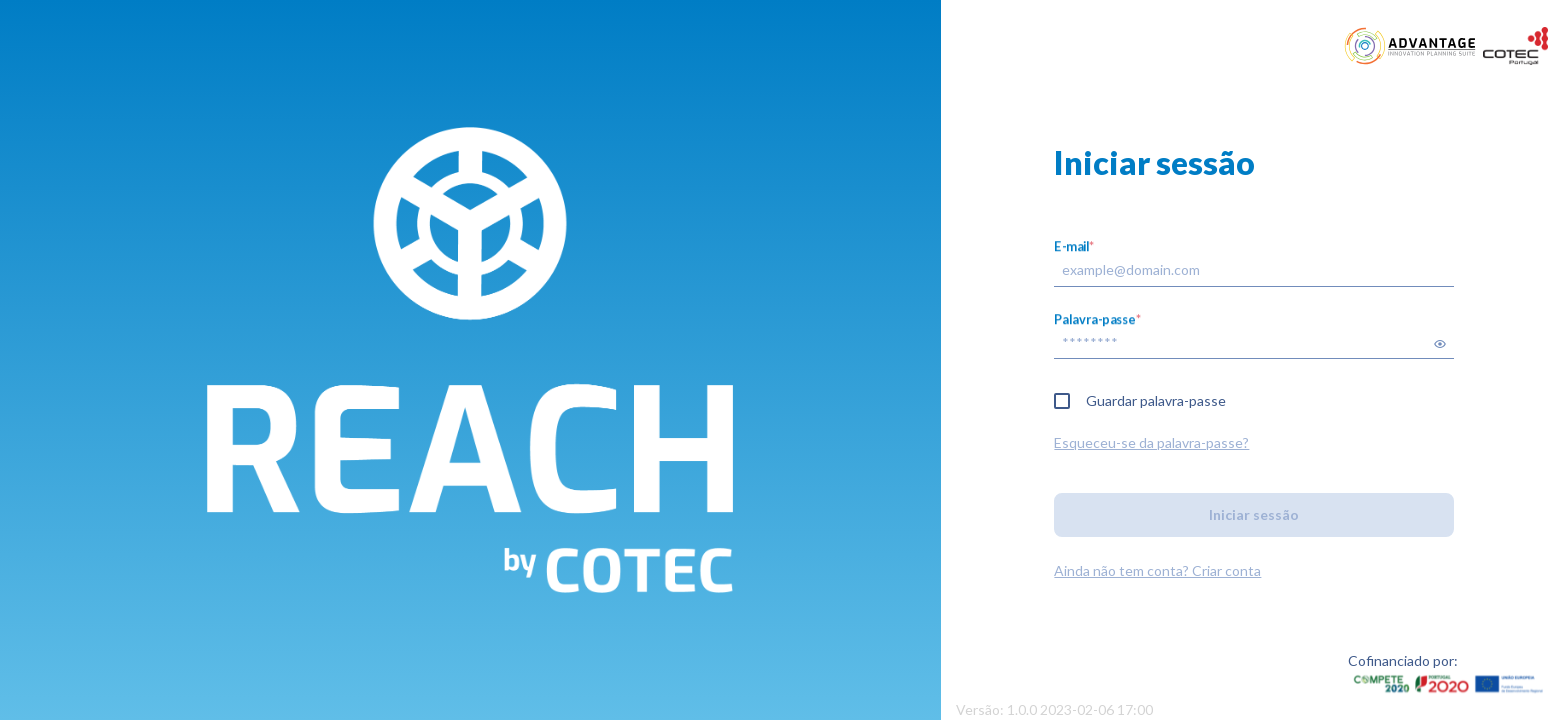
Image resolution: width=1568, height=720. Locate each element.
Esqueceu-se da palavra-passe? (1151, 442)
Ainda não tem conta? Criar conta (1157, 570)
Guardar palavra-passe (1156, 400)
